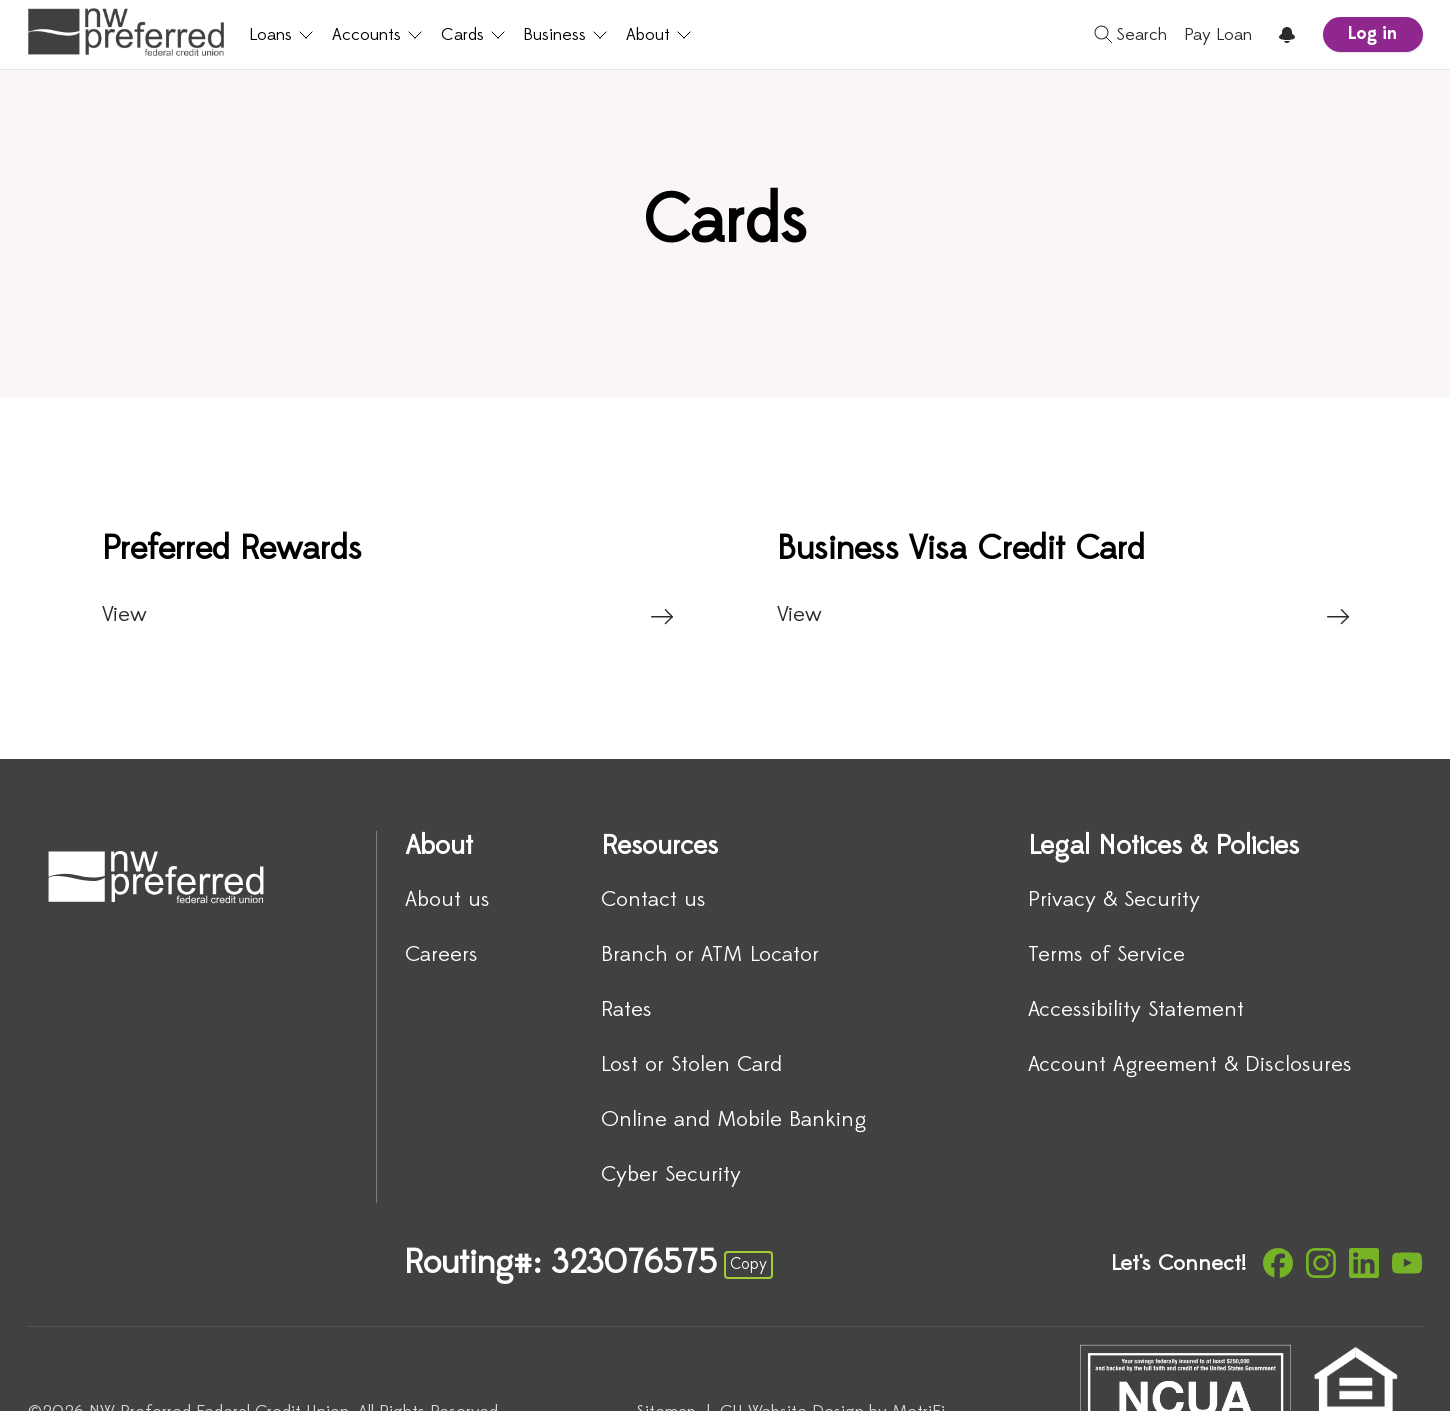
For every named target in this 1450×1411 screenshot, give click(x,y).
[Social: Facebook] (1278, 1263)
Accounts (375, 35)
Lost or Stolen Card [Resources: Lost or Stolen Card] (691, 1065)
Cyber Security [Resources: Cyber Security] (671, 1175)
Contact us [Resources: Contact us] (653, 900)
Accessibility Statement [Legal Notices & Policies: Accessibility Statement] (1136, 1010)
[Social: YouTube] (1407, 1263)
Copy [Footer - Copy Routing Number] (748, 1265)
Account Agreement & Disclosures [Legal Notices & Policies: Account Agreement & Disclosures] (1190, 1065)
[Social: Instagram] (1321, 1263)
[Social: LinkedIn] (1364, 1263)
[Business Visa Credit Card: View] (1063, 579)
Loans (281, 35)
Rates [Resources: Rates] (626, 1010)
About (656, 35)
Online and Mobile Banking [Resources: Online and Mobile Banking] (733, 1120)
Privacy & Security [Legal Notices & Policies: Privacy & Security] (1114, 900)
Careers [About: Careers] (441, 955)
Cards (471, 35)
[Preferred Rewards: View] (387, 579)
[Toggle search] (1124, 35)
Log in (1372, 34)
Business (563, 35)
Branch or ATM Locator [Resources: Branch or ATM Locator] (710, 955)
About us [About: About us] (447, 900)
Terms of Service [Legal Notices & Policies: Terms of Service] (1106, 955)
